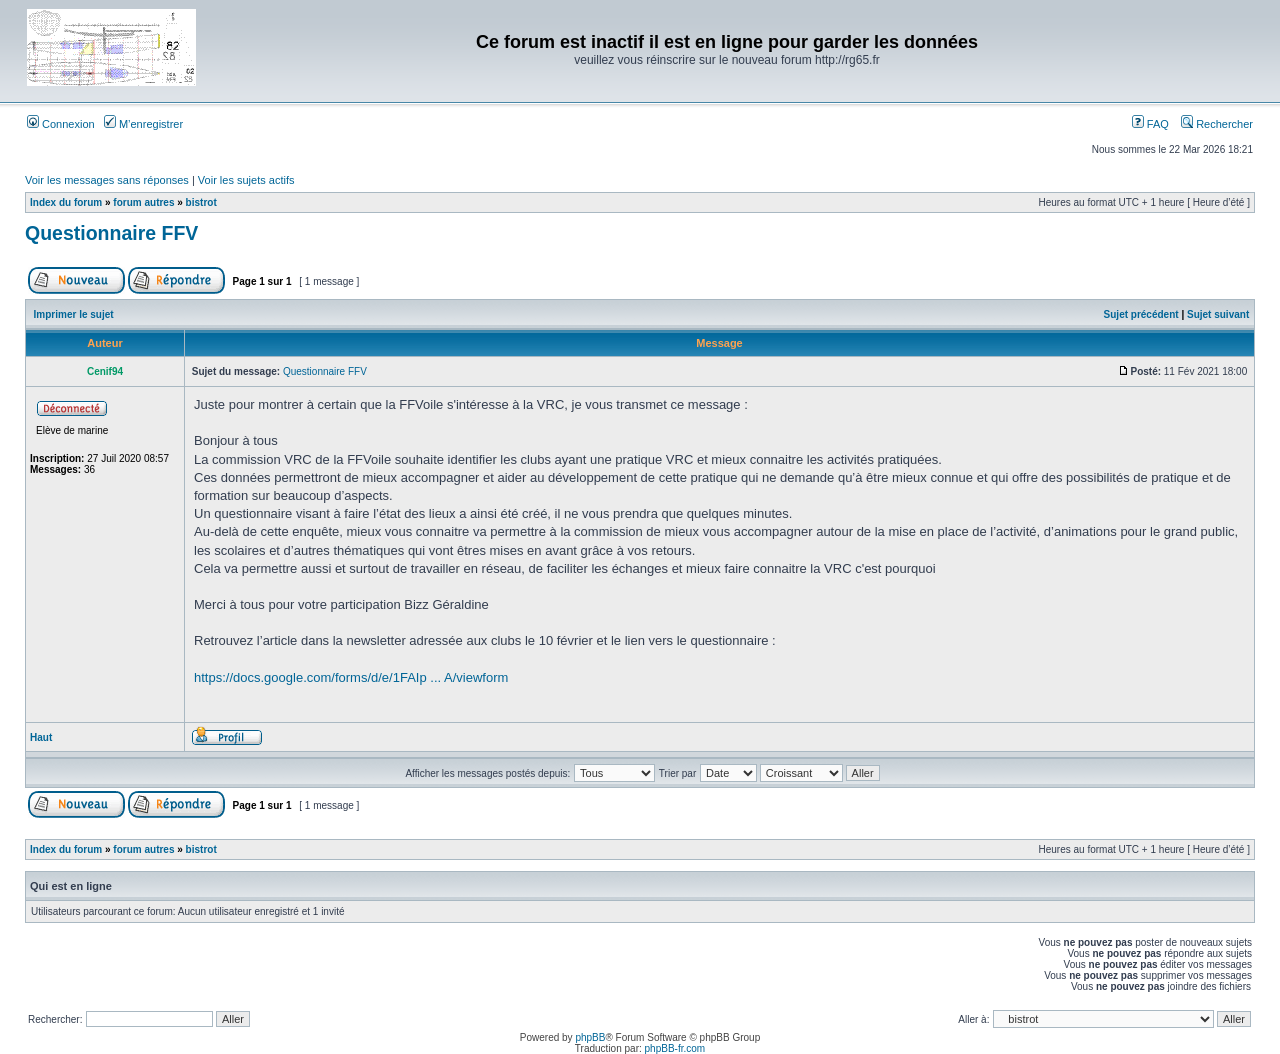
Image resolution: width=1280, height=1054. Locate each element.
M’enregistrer (143, 124)
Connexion (61, 124)
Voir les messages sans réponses (107, 180)
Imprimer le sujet (74, 314)
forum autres (143, 202)
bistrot (201, 202)
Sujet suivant (1218, 314)
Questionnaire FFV (111, 233)
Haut (41, 737)
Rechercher (1217, 124)
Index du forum (66, 202)
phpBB (590, 1037)
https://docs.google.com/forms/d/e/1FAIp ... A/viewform (351, 677)
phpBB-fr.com (675, 1048)
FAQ (1150, 124)
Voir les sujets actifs (246, 180)
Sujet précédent (1141, 314)
